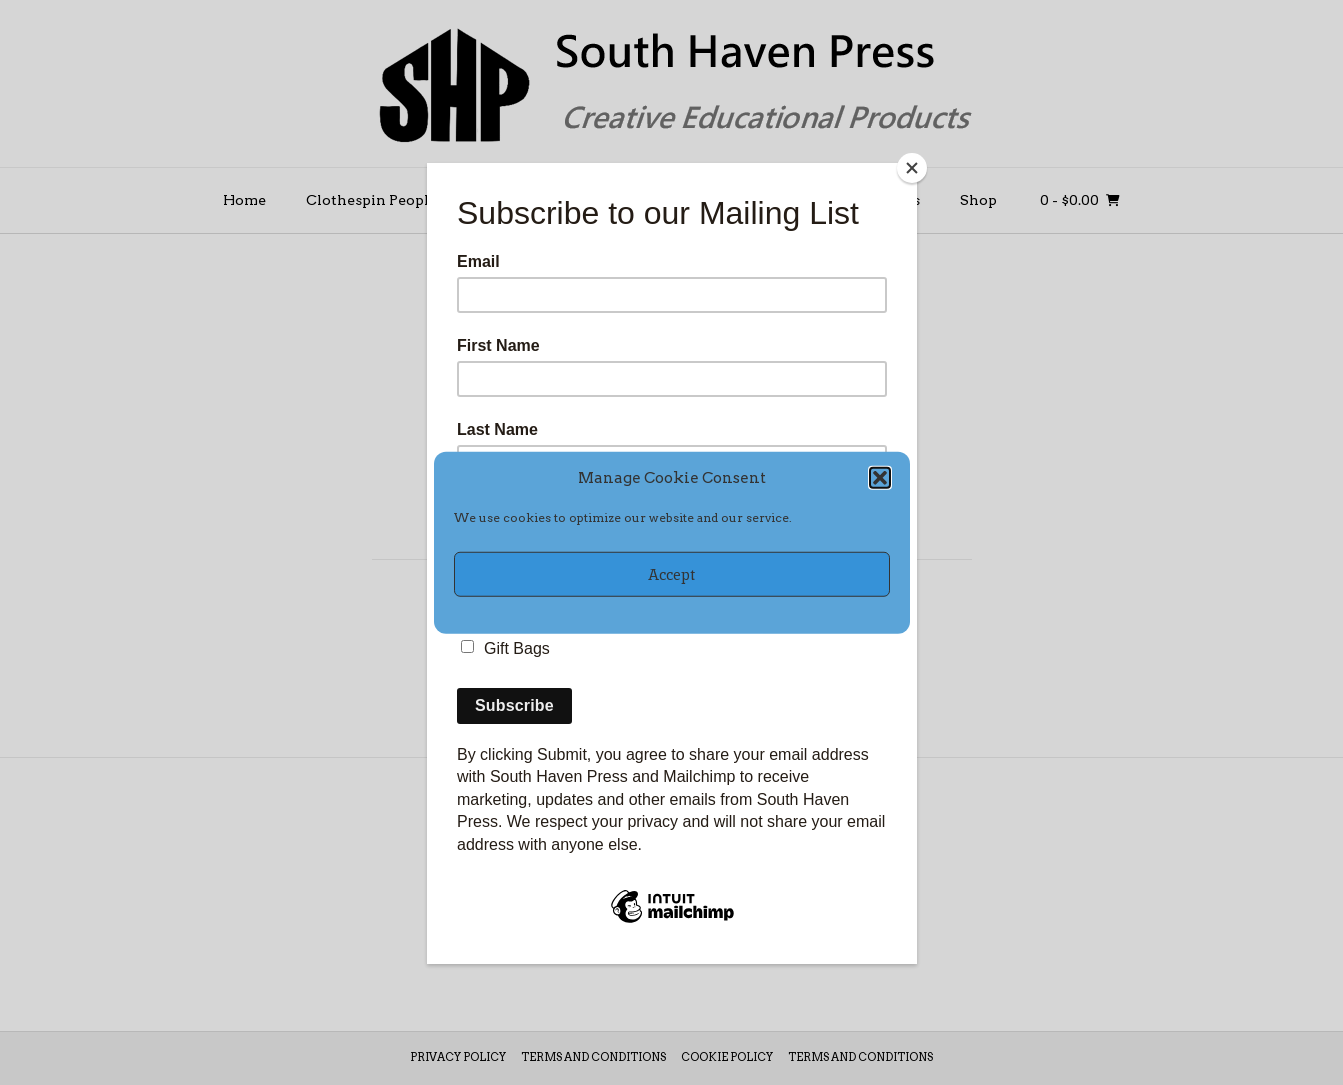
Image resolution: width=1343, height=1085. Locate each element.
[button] (880, 478)
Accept (671, 573)
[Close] (912, 168)
